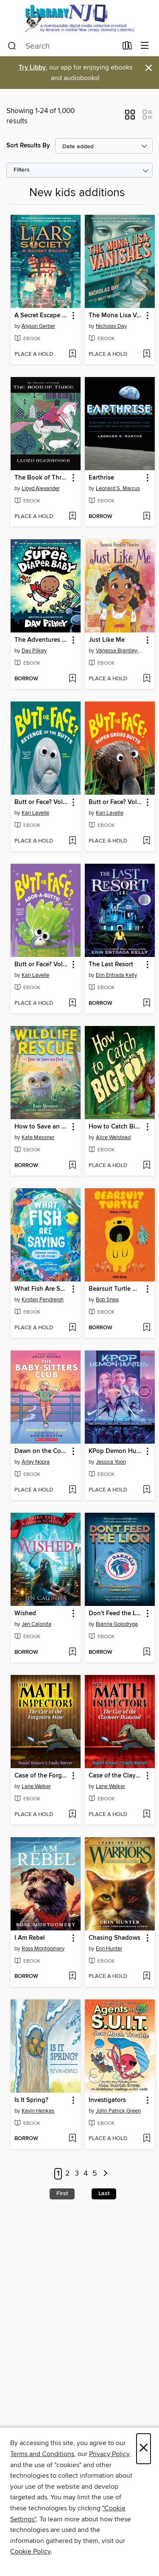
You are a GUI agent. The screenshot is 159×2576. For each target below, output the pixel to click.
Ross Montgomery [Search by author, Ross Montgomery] (43, 1948)
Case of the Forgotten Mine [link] (41, 1776)
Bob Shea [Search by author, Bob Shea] (107, 1299)
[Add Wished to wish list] (72, 1652)
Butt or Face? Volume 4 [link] (41, 964)
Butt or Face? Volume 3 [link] (116, 802)
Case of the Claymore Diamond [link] (116, 1776)
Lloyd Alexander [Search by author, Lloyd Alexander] (41, 488)
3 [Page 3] (77, 2174)
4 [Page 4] (86, 2174)
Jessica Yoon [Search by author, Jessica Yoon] (111, 1462)
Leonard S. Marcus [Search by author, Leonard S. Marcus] (118, 488)
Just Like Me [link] (107, 640)
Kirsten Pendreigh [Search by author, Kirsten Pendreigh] (43, 1299)
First (62, 2193)
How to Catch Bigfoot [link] (116, 1127)
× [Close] (143, 2449)
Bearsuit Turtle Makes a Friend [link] (116, 1289)
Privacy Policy (109, 2454)
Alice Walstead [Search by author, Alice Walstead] (113, 1137)
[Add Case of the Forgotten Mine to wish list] (72, 1814)
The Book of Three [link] (41, 478)
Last (103, 2193)
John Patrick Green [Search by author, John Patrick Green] (118, 2110)
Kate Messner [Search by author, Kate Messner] (38, 1137)
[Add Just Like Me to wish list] (146, 679)
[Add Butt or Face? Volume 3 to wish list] (146, 841)
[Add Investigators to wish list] (146, 2138)
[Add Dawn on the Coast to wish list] (72, 1490)
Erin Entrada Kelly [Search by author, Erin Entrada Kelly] (116, 975)
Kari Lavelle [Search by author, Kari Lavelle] (35, 813)
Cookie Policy (30, 2551)
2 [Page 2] (67, 2174)
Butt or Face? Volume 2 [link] (41, 802)
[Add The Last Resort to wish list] (146, 1003)
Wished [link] (25, 1613)
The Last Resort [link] (111, 964)
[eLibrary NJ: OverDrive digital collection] (79, 18)
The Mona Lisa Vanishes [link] (116, 315)
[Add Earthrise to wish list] (146, 516)
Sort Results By (28, 145)
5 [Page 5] (94, 2174)
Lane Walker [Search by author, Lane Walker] (36, 1786)
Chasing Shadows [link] (114, 1938)
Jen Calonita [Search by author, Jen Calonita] (36, 1624)
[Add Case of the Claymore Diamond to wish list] (146, 1814)
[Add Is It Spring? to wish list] (72, 2138)
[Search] (12, 46)
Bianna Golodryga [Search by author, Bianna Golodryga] (117, 1624)
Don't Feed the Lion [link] (116, 1613)
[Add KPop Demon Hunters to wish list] (146, 1490)
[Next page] (105, 2174)
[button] (130, 117)
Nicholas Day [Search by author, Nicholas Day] (111, 326)
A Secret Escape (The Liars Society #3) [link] (41, 315)
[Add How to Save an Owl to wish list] (72, 1165)
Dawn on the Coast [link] (41, 1451)
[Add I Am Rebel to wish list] (72, 1976)
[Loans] (127, 47)
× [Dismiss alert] (148, 68)
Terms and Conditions (42, 2454)
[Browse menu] (145, 46)
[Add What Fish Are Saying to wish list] (72, 1328)
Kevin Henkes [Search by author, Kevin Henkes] (38, 2110)
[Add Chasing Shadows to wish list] (146, 1976)
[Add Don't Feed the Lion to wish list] (146, 1652)
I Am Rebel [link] (29, 1938)
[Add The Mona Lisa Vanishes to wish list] (146, 354)
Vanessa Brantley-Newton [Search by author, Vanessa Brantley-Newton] (121, 650)
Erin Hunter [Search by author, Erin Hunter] (109, 1948)
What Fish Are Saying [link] (41, 1289)
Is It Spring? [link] (31, 2100)
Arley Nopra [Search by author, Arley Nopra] (36, 1462)
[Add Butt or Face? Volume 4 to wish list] (72, 1003)
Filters (22, 170)
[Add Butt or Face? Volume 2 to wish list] (72, 841)
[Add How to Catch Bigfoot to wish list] (146, 1165)
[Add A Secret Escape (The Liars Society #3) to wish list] (72, 354)
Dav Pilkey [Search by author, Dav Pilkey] (34, 650)
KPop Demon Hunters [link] (116, 1451)
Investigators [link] (107, 2100)
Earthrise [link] (101, 478)
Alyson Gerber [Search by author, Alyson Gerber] (38, 326)
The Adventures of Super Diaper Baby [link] (41, 640)
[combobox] (62, 46)
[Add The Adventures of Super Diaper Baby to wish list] (72, 679)
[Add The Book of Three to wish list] (72, 516)
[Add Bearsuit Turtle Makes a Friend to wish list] (146, 1328)
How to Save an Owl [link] (41, 1127)
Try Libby (32, 67)
